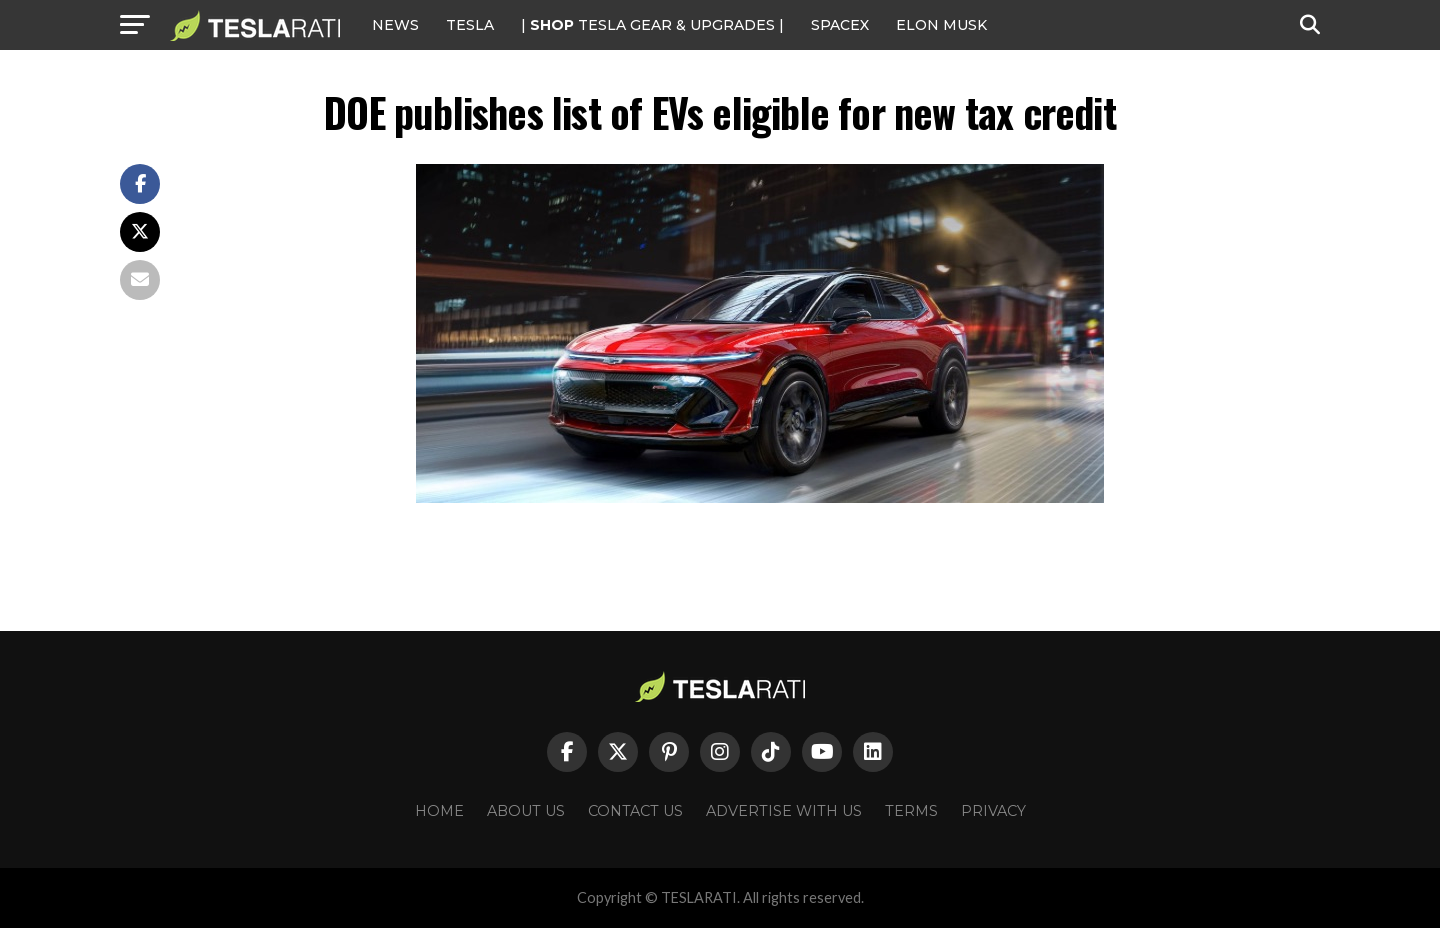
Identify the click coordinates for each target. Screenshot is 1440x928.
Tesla (470, 25)
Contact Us (635, 811)
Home (439, 811)
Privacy (993, 811)
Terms (911, 811)
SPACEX (840, 25)
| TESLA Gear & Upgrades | (652, 25)
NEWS (395, 25)
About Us (526, 811)
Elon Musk (941, 25)
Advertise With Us (784, 811)
